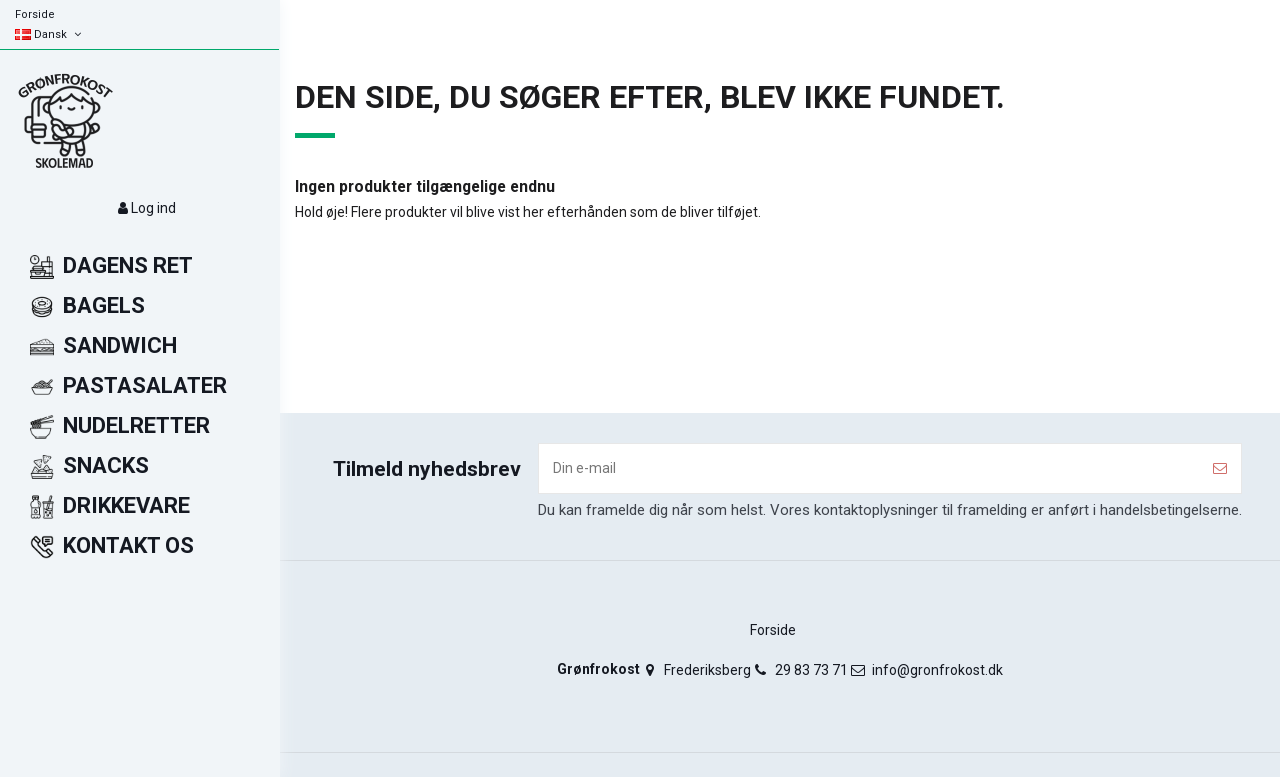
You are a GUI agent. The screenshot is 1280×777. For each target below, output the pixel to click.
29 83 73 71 (811, 670)
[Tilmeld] (1220, 468)
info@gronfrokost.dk (937, 670)
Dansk (49, 34)
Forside (35, 14)
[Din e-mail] (869, 468)
